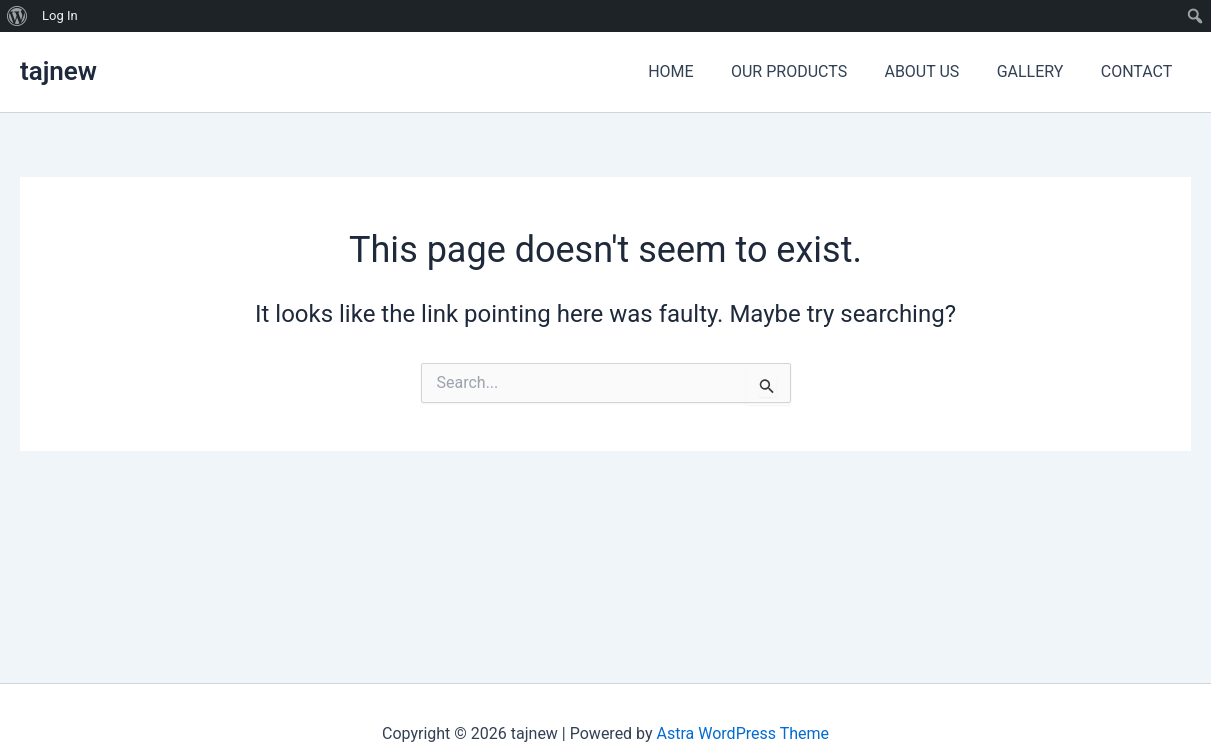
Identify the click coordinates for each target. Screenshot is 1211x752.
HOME (694, 71)
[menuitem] (17, 16)
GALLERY (1038, 71)
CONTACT (1139, 71)
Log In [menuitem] (60, 15)
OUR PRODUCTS (808, 71)
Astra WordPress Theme (743, 733)
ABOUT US (935, 71)
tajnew (58, 71)
